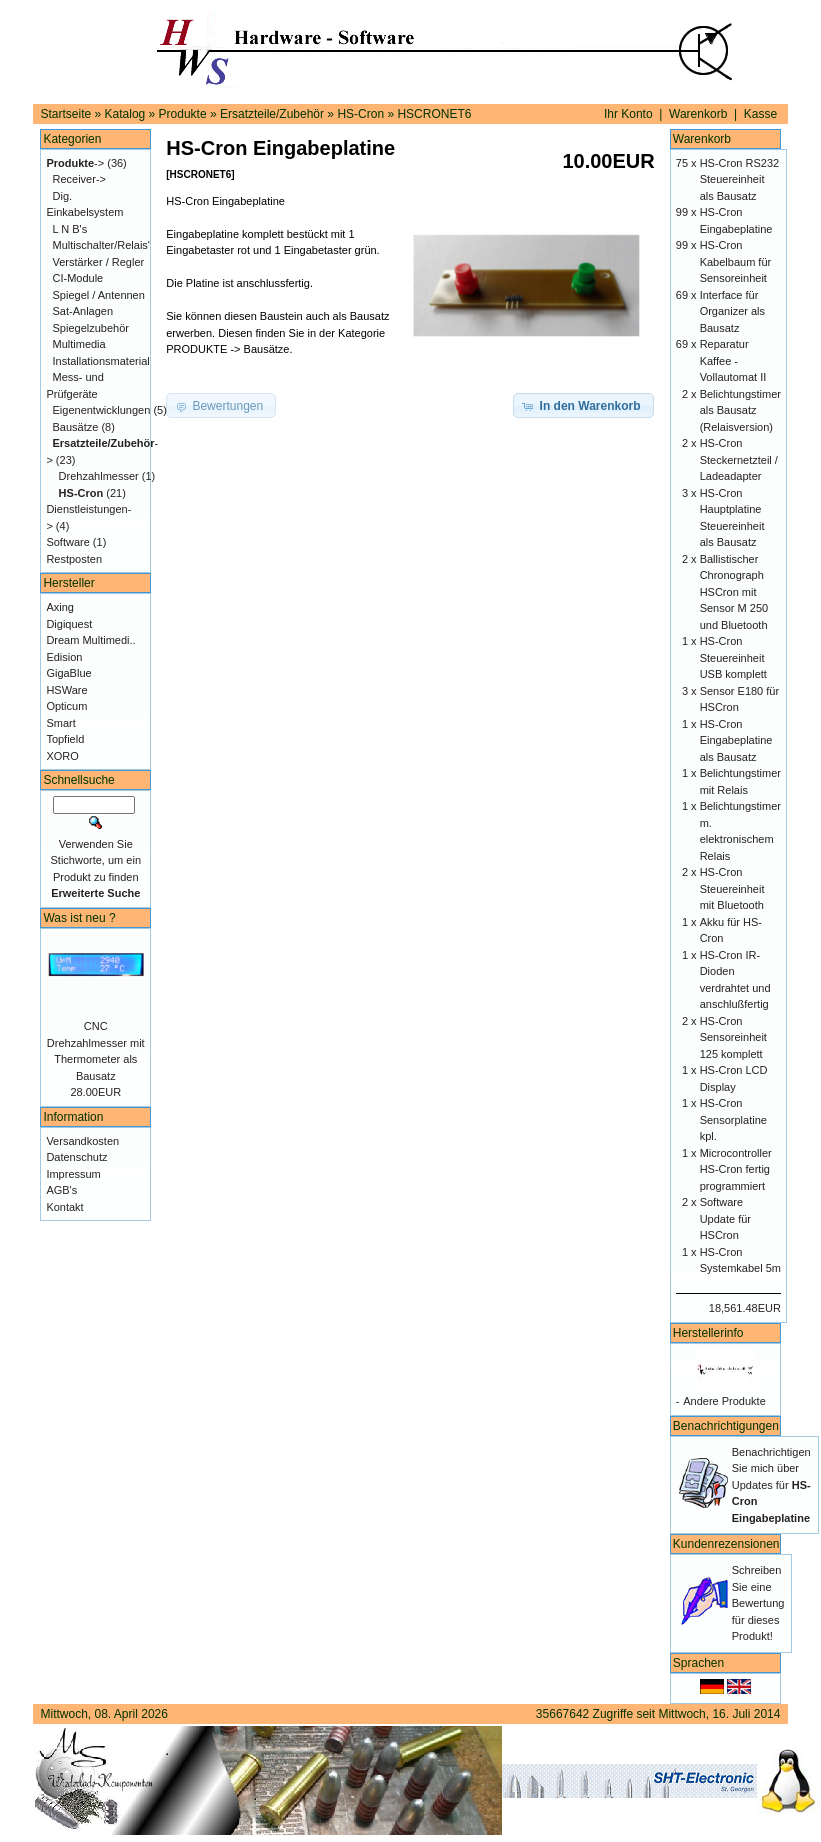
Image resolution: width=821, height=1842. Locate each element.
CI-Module (78, 278)
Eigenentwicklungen (102, 410)
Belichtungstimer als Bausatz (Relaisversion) (740, 410)
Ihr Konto (628, 114)
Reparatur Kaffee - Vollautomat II (733, 360)
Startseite (66, 114)
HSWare (66, 690)
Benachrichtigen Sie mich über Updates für (771, 1485)
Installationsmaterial (101, 361)
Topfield (65, 739)
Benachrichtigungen (726, 1426)
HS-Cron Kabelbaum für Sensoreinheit (736, 261)
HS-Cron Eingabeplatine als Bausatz (736, 740)
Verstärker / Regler (99, 262)
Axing (60, 607)
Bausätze (76, 427)
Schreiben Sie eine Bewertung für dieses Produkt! (758, 1603)
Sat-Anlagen (83, 311)
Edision (64, 657)
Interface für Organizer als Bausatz (732, 311)
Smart (60, 723)
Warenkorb (698, 114)
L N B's (70, 229)
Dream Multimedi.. (90, 640)
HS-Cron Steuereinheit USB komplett (733, 657)
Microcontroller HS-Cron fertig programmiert (736, 1169)
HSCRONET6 (434, 114)
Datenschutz (76, 1157)
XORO (62, 756)
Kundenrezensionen (726, 1544)
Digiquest (69, 624)
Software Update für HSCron (725, 1218)
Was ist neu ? (79, 918)
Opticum (66, 706)
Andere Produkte (724, 1401)
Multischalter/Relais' (101, 245)
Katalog (125, 114)
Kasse (760, 114)
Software (67, 542)
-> (75, 163)
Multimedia (79, 344)
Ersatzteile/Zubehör (272, 114)
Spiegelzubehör (91, 328)
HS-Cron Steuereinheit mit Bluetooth (732, 888)
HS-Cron (360, 114)
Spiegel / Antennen (99, 295)
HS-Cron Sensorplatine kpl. (733, 1119)
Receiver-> (80, 179)
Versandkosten (82, 1141)
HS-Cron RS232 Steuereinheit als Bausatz (739, 179)
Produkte (183, 114)
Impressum (73, 1174)
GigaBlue (68, 673)
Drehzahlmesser (99, 476)
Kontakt (64, 1207)
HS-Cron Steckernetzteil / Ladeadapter (739, 459)
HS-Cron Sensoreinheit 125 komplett (733, 1037)
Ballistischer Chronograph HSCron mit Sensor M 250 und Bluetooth (734, 592)
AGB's (61, 1190)
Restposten (74, 559)
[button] (583, 406)
